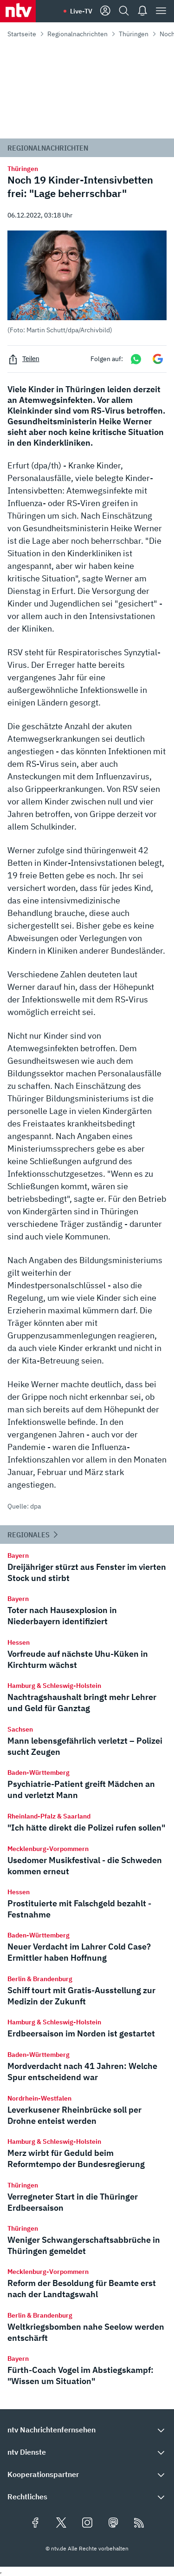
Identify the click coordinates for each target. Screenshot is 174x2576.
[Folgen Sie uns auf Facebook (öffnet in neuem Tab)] (35, 2523)
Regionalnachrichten (77, 34)
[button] (87, 282)
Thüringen (133, 34)
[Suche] (123, 11)
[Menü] (161, 11)
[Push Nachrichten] (142, 11)
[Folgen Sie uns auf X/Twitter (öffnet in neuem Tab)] (61, 2523)
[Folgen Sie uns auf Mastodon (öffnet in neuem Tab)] (113, 2523)
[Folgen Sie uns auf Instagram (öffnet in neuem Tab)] (87, 2523)
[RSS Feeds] (139, 2523)
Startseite (21, 34)
